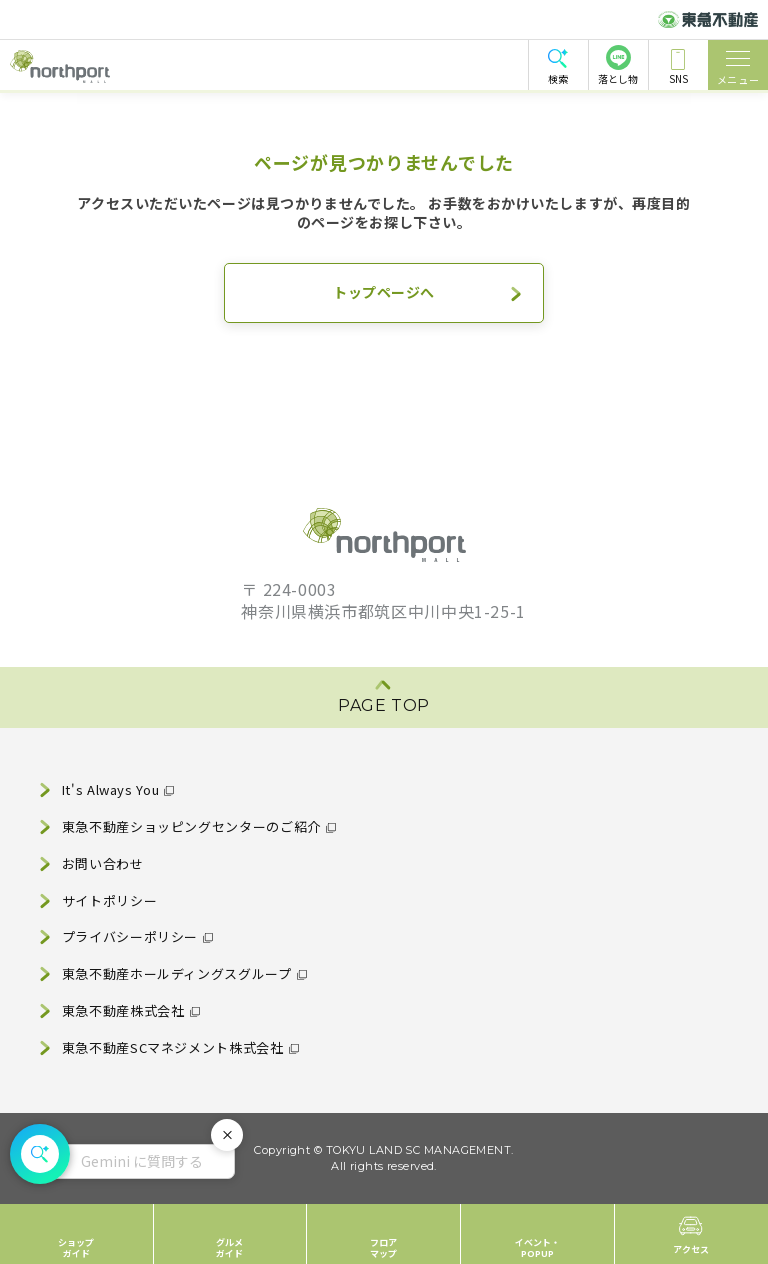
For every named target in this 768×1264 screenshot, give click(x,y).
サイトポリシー (109, 900)
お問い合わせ (103, 863)
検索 (558, 78)
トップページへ (384, 292)
